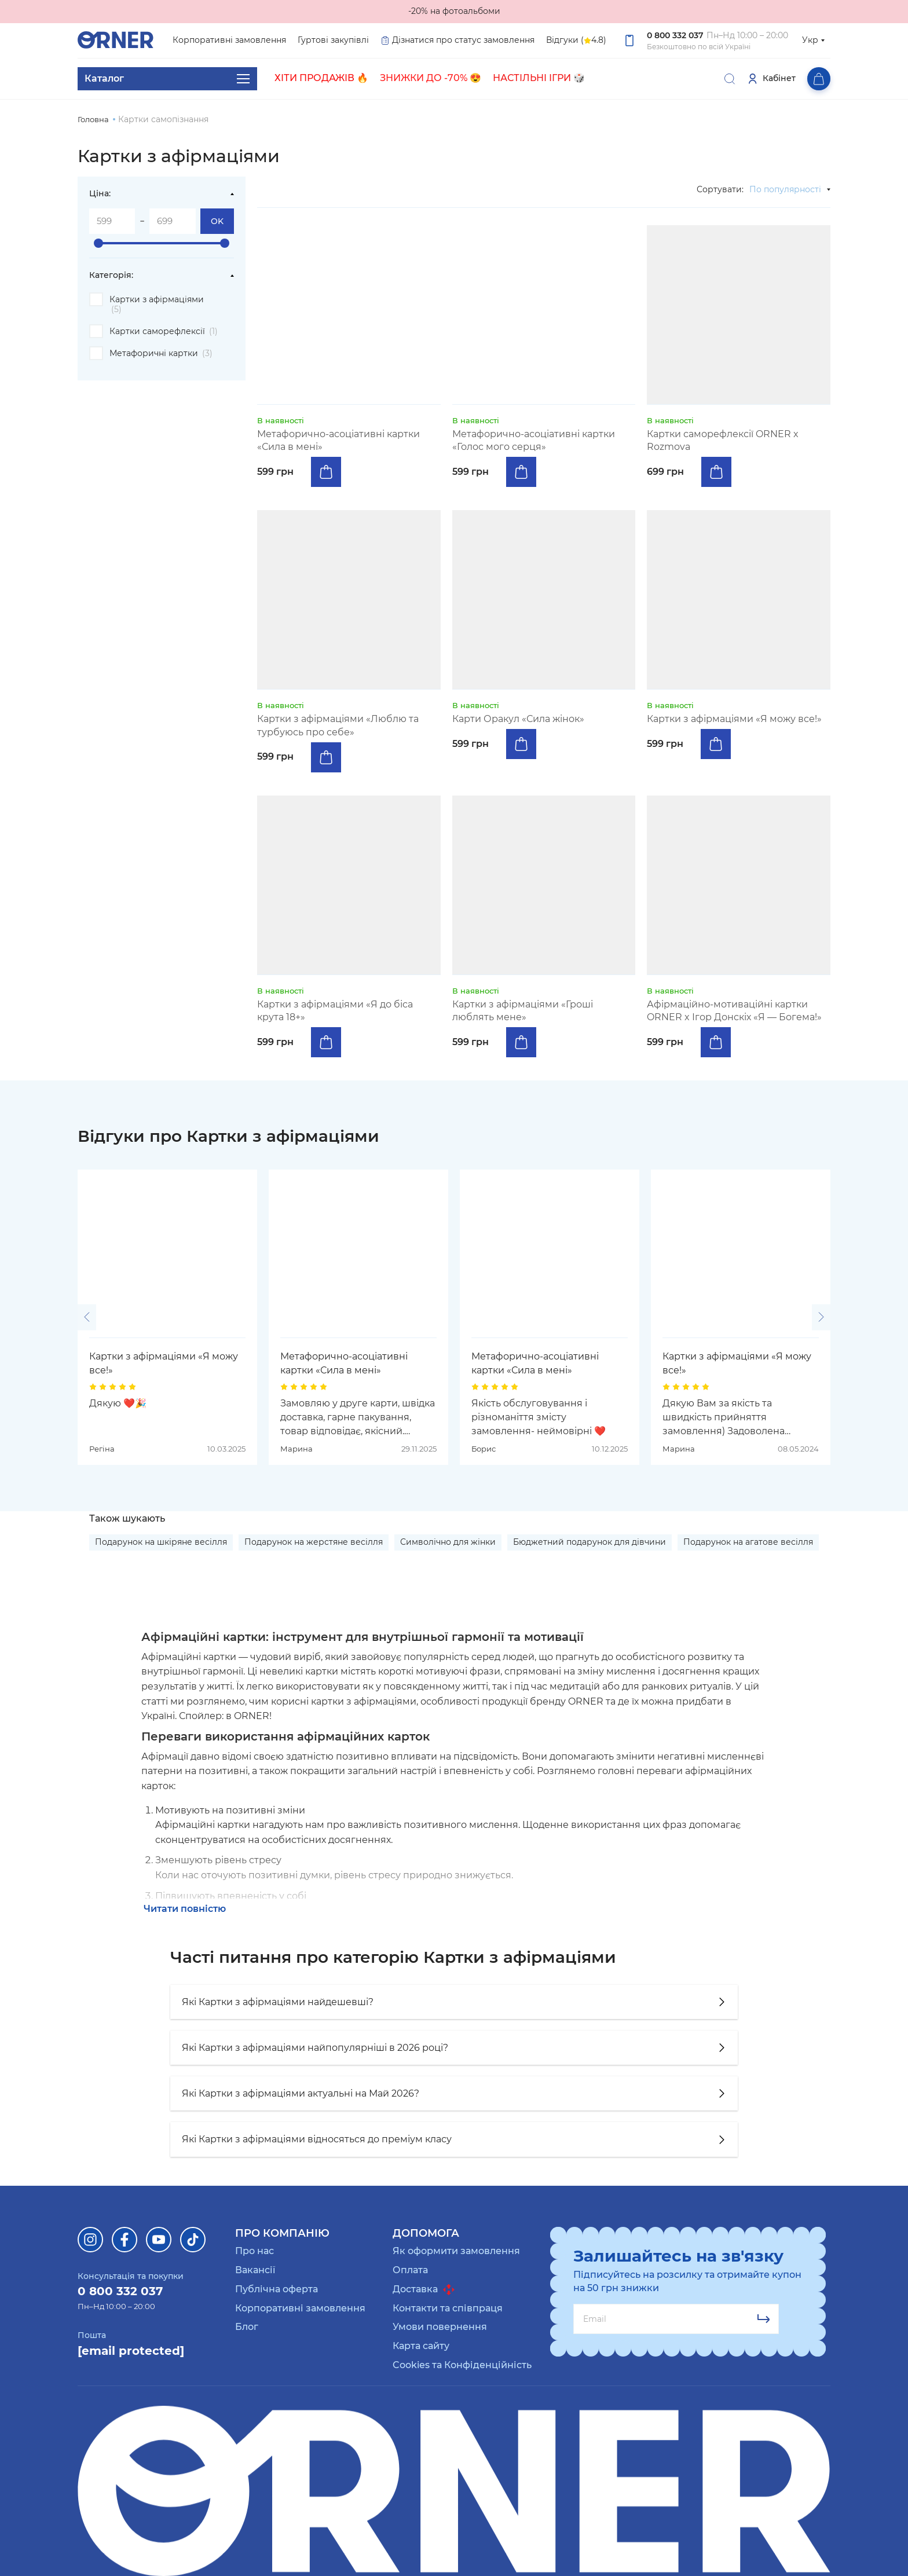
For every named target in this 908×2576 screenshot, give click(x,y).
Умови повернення (440, 2326)
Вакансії (255, 2269)
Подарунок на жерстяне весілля (313, 1542)
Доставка (424, 2289)
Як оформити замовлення (456, 2250)
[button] (87, 1317)
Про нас (254, 2250)
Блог (246, 2326)
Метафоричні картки (161, 352)
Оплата (410, 2269)
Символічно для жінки (448, 1542)
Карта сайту (421, 2345)
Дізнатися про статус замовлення (457, 40)
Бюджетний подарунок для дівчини (589, 1542)
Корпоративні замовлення (229, 40)
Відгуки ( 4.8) (576, 40)
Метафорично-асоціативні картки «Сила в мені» (344, 1362)
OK (217, 220)
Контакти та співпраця (448, 2307)
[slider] (98, 243)
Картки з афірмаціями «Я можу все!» (163, 1362)
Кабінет (771, 79)
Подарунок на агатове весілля (748, 1542)
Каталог (167, 79)
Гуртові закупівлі (333, 40)
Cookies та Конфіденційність (462, 2364)
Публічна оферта (276, 2289)
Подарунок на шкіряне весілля (161, 1542)
